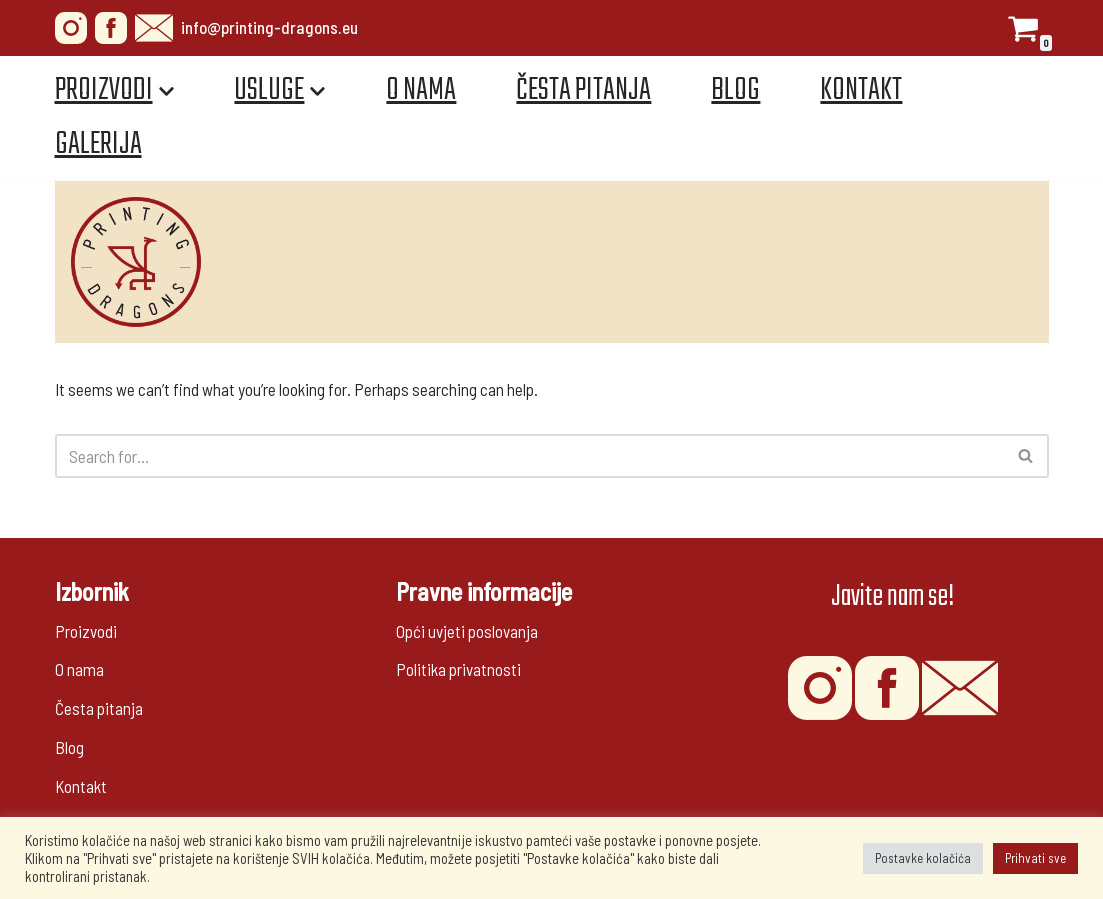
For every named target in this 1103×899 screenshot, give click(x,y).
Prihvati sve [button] (1035, 858)
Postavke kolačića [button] (923, 858)
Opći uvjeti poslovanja (467, 631)
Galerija (98, 144)
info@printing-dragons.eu (246, 28)
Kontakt (862, 90)
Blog (736, 90)
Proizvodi (86, 631)
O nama (422, 90)
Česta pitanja (584, 90)
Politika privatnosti (458, 669)
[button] (1025, 455)
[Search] (529, 456)
